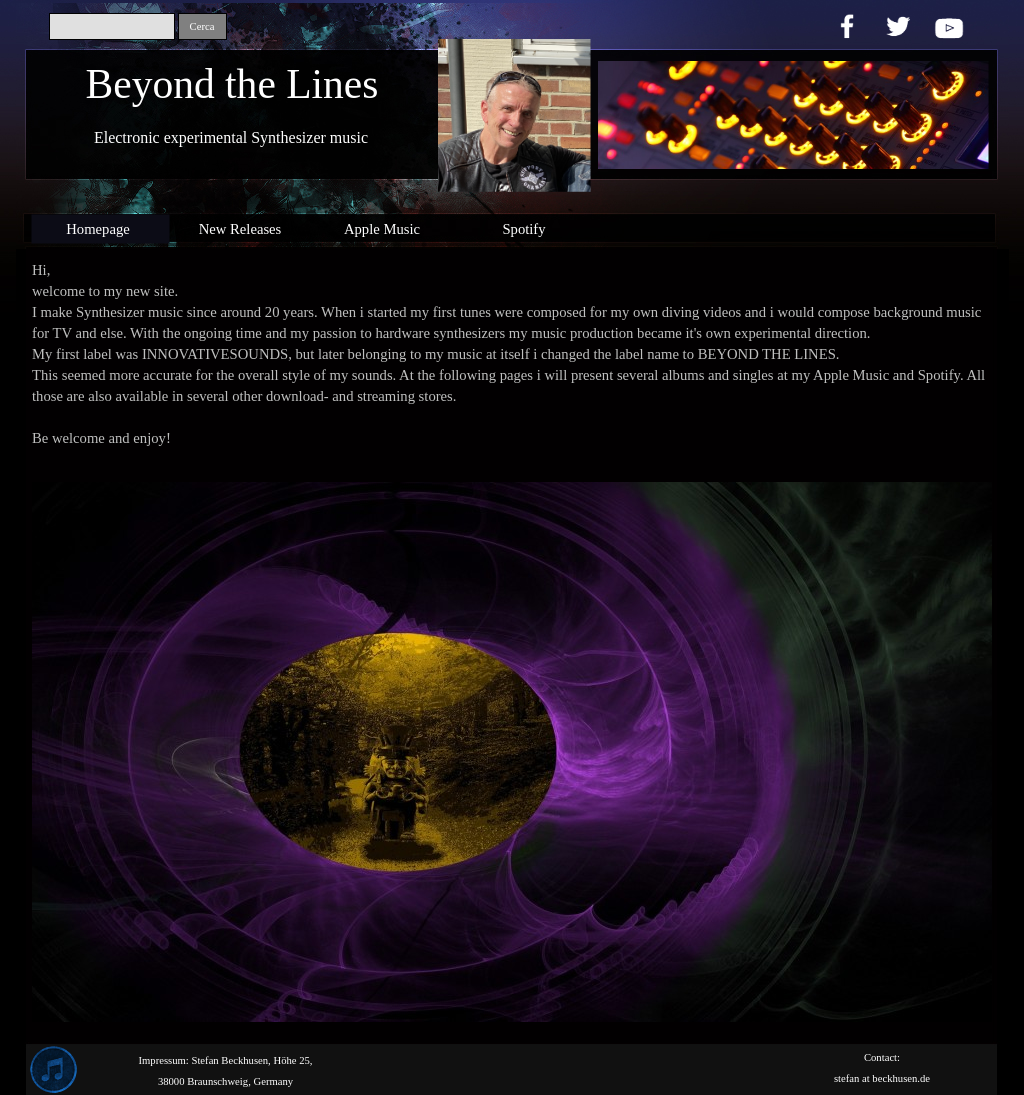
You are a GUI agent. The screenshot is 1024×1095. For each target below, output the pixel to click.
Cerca (202, 26)
